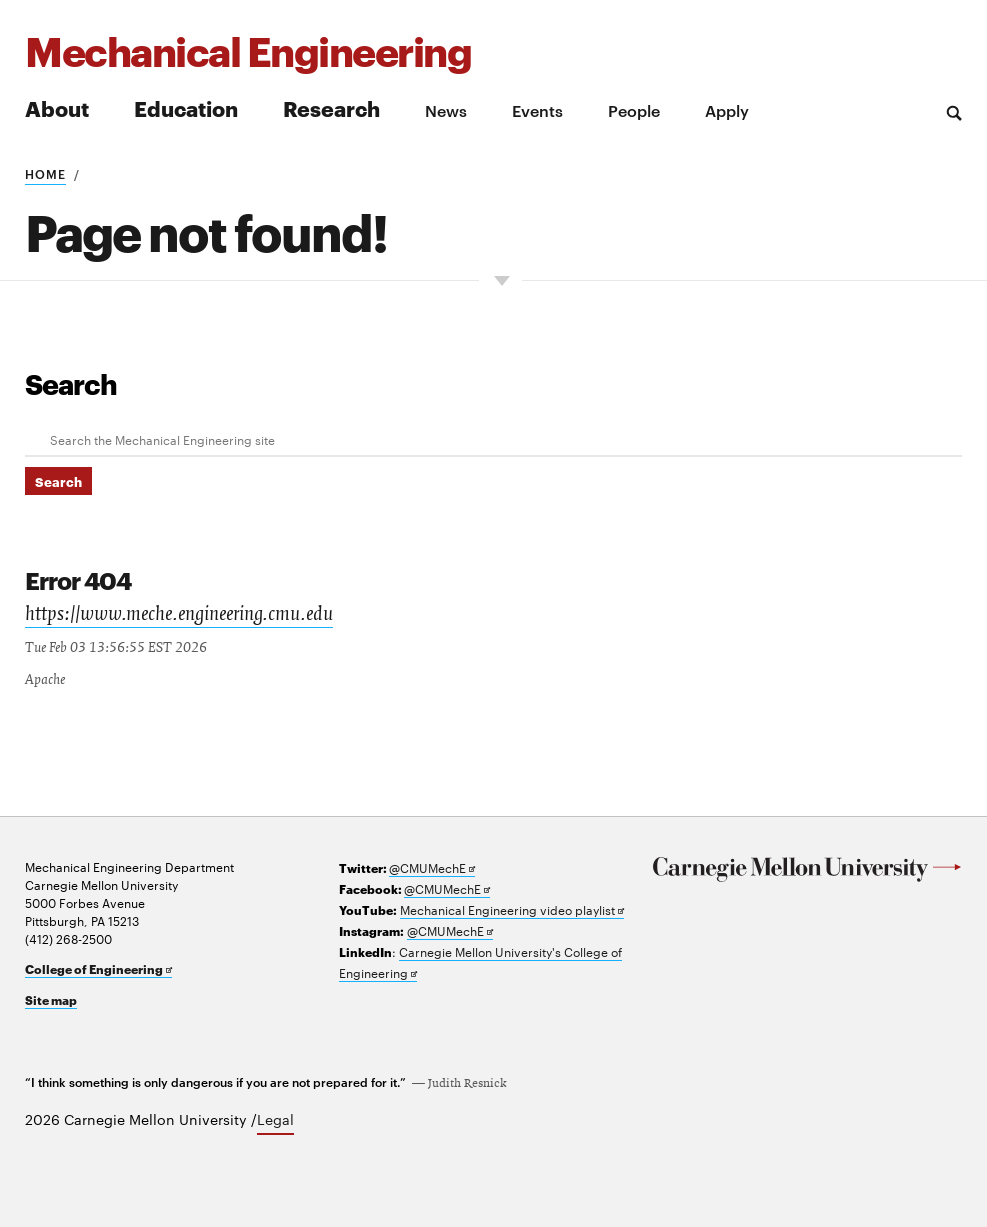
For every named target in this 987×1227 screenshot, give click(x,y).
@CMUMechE (432, 865)
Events (537, 110)
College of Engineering (98, 967)
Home (45, 173)
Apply (727, 110)
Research (331, 107)
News (446, 110)
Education (186, 107)
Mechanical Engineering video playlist (512, 907)
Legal (275, 1117)
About (57, 107)
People (634, 110)
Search (71, 383)
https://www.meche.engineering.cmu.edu (179, 614)
